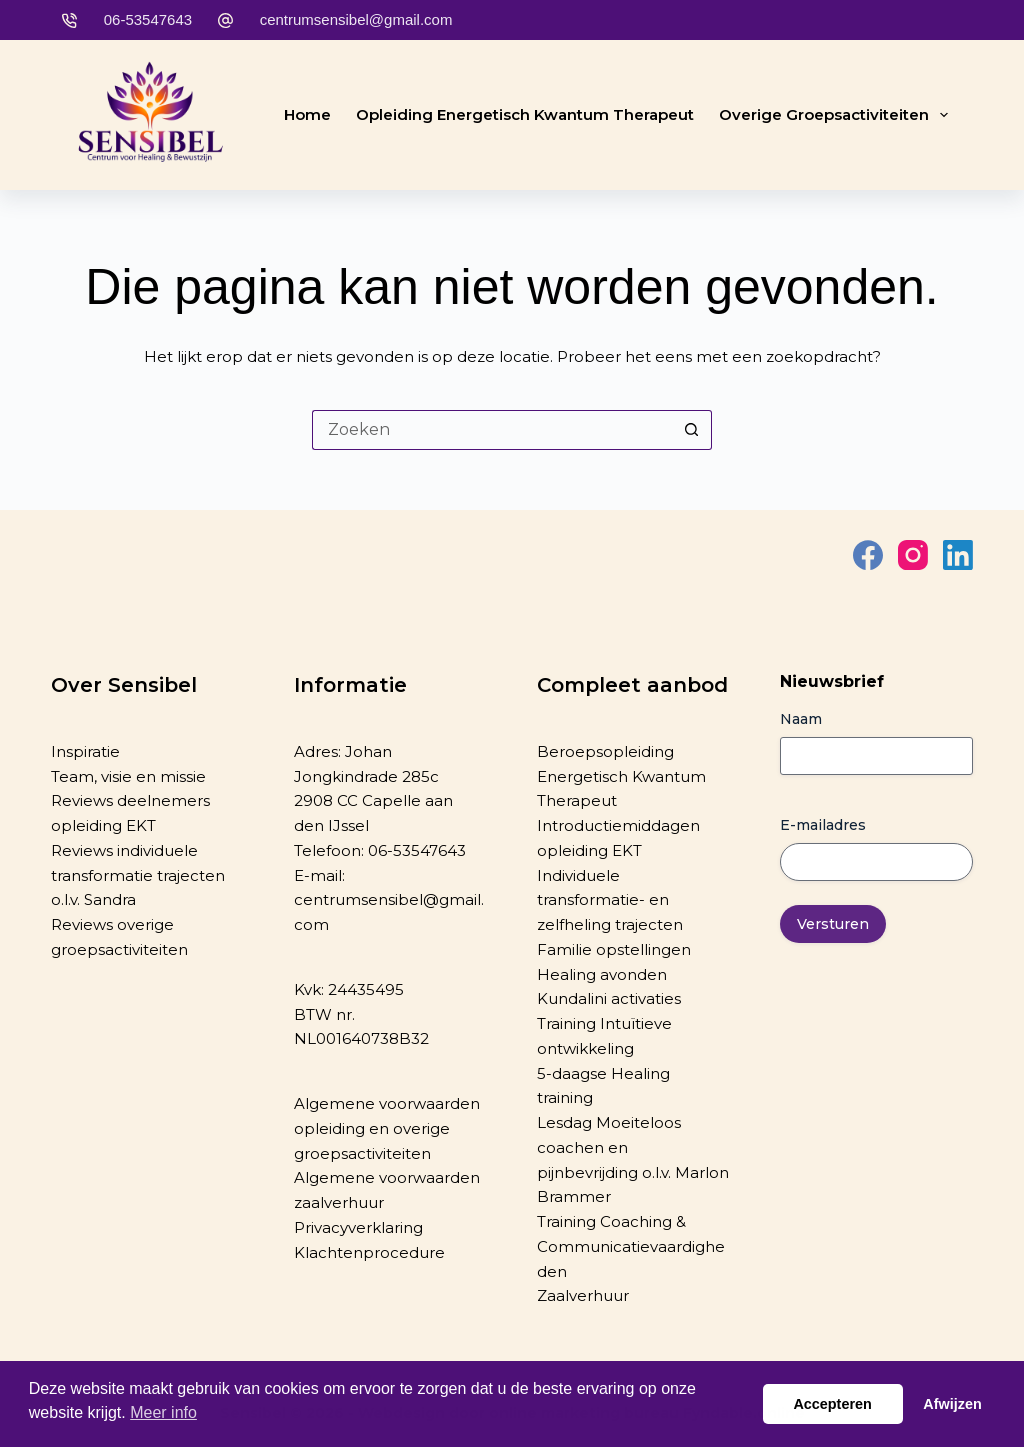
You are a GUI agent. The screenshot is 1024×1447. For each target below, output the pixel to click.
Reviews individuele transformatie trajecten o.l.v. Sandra (138, 875)
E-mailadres (823, 825)
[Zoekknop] (692, 430)
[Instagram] (913, 555)
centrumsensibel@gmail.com (356, 19)
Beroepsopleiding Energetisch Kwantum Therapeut (621, 776)
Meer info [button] (163, 1412)
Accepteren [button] (832, 1404)
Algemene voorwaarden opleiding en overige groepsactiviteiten (387, 1128)
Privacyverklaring (358, 1227)
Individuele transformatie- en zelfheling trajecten (610, 900)
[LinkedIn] (958, 555)
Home (307, 114)
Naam (801, 719)
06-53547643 (148, 19)
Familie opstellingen (614, 949)
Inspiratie (85, 751)
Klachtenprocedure (369, 1252)
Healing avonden (602, 974)
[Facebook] (868, 555)
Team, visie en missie (128, 776)
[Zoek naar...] (492, 430)
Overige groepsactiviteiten (837, 115)
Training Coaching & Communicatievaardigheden (631, 1246)
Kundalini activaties (609, 998)
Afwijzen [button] (952, 1404)
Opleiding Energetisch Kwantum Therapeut (525, 114)
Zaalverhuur (583, 1295)
